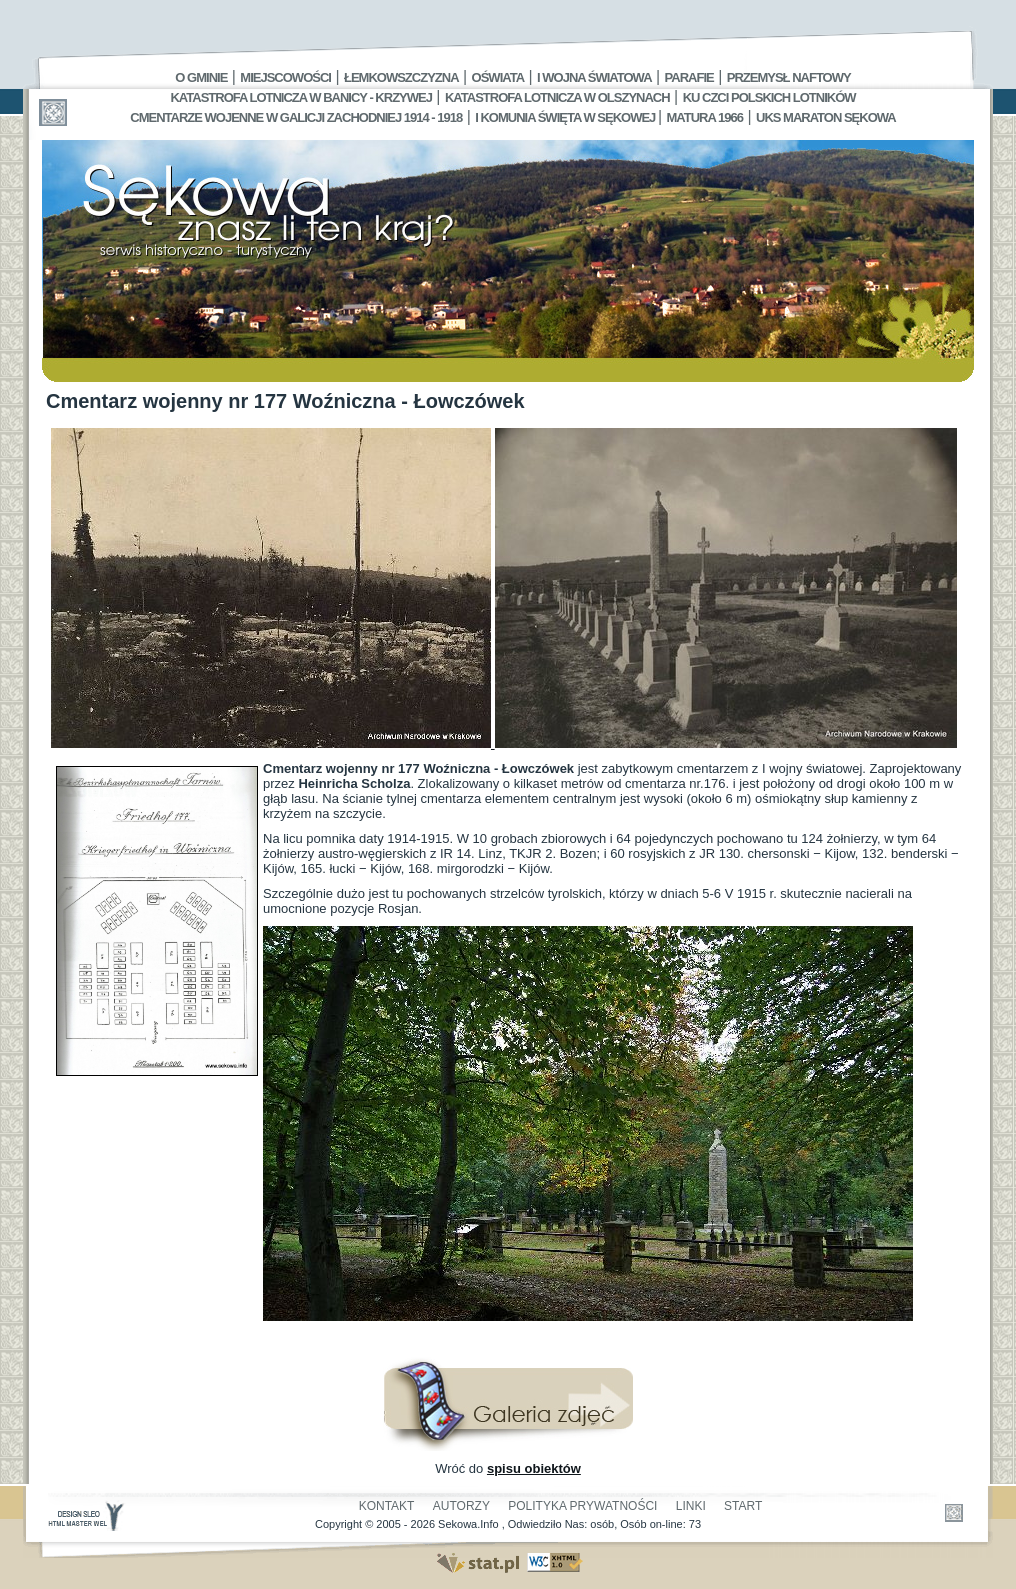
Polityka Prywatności (582, 1506)
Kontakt (387, 1506)
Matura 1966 (705, 117)
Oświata (498, 77)
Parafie (689, 77)
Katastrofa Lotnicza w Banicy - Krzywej (300, 97)
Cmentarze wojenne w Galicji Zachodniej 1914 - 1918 (296, 117)
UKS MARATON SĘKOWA (826, 117)
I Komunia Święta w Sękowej (566, 117)
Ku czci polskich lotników (769, 97)
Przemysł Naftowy (789, 77)
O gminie (201, 77)
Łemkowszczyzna (401, 77)
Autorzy (461, 1506)
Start (743, 1506)
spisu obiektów (534, 1468)
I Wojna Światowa (594, 77)
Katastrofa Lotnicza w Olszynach (557, 97)
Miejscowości (285, 77)
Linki (691, 1506)
